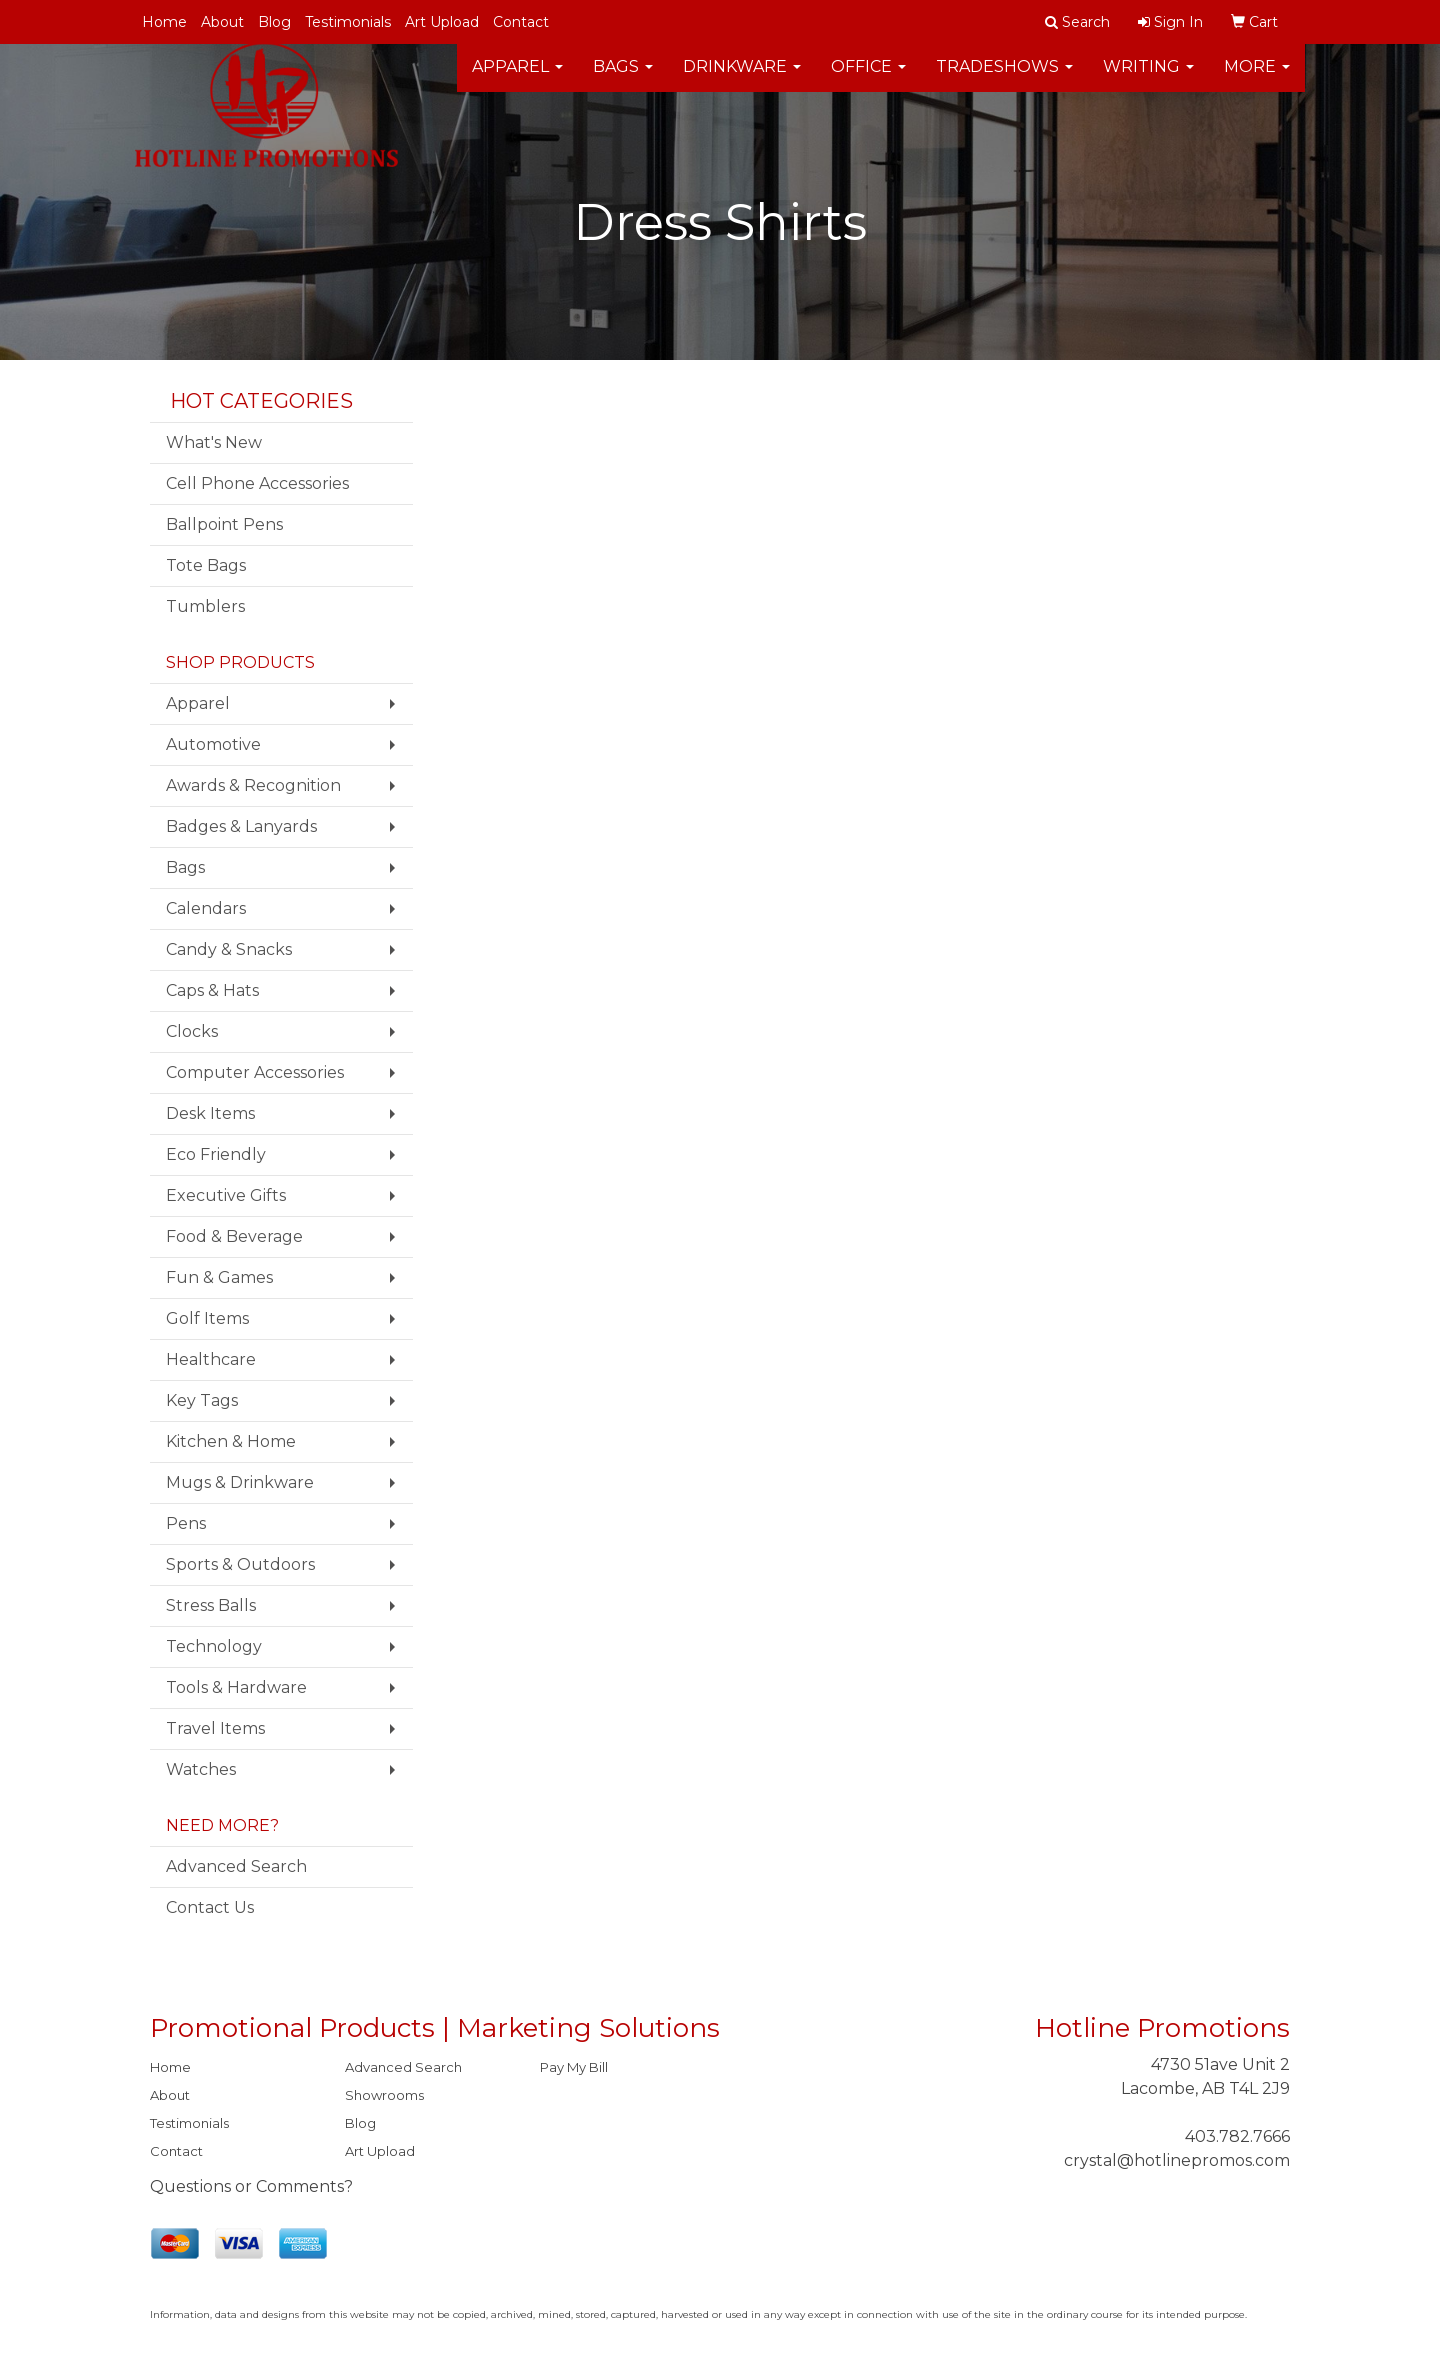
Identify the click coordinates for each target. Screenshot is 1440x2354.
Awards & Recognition (253, 785)
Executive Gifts (226, 1195)
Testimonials (348, 22)
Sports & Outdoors (240, 1564)
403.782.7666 (1237, 2136)
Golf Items (207, 1318)
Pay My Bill (574, 2067)
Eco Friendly (216, 1154)
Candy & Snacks (229, 949)
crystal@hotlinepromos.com (1177, 2160)
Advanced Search (236, 1866)
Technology (214, 1646)
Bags (623, 79)
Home (164, 22)
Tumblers (205, 606)
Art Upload (442, 22)
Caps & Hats (212, 990)
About (222, 22)
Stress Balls (211, 1605)
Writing (1148, 79)
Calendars (206, 908)
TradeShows (1004, 79)
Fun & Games (219, 1277)
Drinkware (742, 79)
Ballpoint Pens (224, 524)
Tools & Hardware (236, 1687)
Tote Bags (206, 565)
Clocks (192, 1031)
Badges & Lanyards (241, 826)
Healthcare (211, 1359)
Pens (186, 1523)
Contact (521, 22)
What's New (214, 442)
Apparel (517, 79)
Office (868, 79)
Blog (274, 22)
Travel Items (215, 1728)
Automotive (213, 744)
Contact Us (210, 1907)
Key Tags (202, 1400)
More (1257, 79)
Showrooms (384, 2095)
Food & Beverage (234, 1236)
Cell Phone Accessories (257, 483)
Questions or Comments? (251, 2186)
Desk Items (210, 1113)
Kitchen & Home (231, 1441)
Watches (201, 1769)
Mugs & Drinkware (240, 1482)
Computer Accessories (255, 1072)
